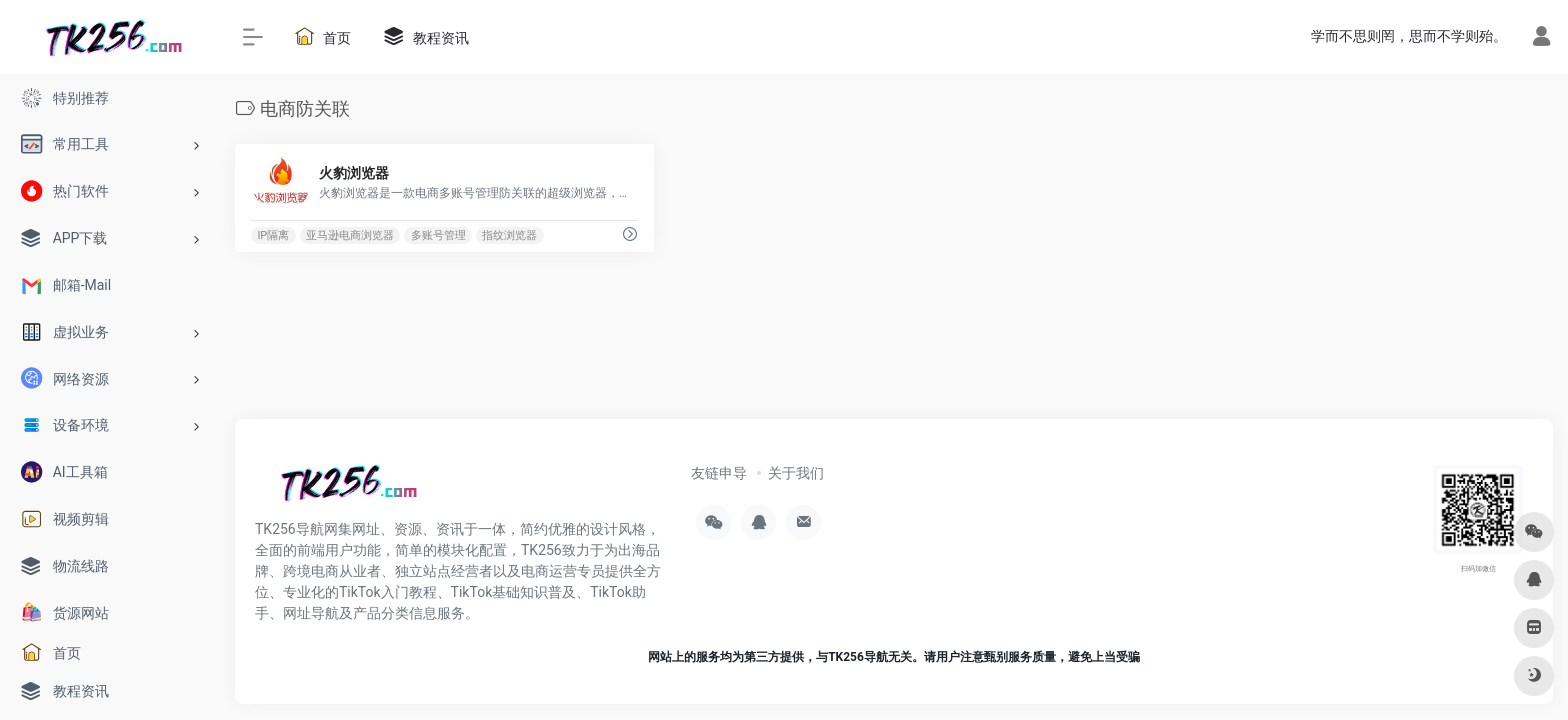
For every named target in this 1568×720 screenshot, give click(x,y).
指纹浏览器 (509, 235)
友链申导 (719, 473)
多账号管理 (438, 235)
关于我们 (796, 473)
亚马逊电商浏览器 (350, 235)
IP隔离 (273, 235)
